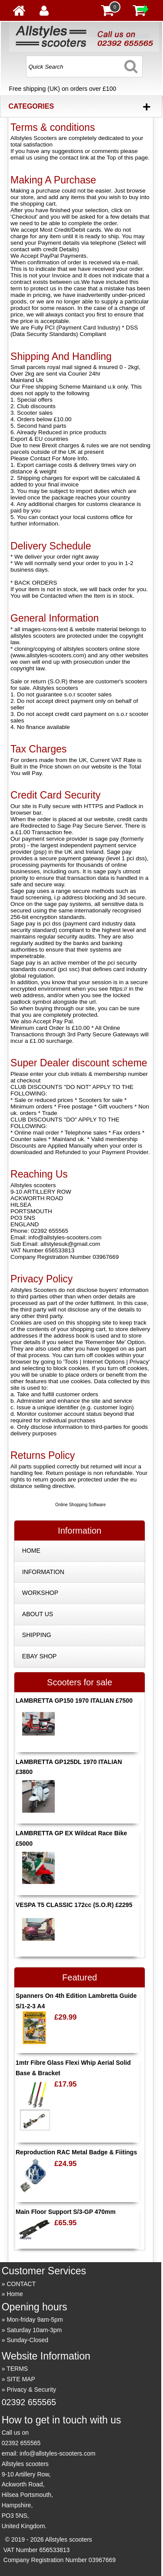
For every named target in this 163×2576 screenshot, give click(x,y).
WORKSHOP (40, 1592)
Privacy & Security (31, 2389)
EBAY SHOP (39, 1656)
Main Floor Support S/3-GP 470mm (66, 2211)
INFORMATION (43, 1571)
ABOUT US (37, 1614)
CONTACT (21, 2283)
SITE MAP (21, 2379)
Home (15, 2293)
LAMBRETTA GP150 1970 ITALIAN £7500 (74, 1700)
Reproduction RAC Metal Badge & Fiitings (76, 2152)
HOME (31, 1550)
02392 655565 (29, 2402)
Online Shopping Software (80, 1504)
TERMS (17, 2368)
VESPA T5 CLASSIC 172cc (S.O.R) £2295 (74, 1904)
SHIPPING (36, 1634)
